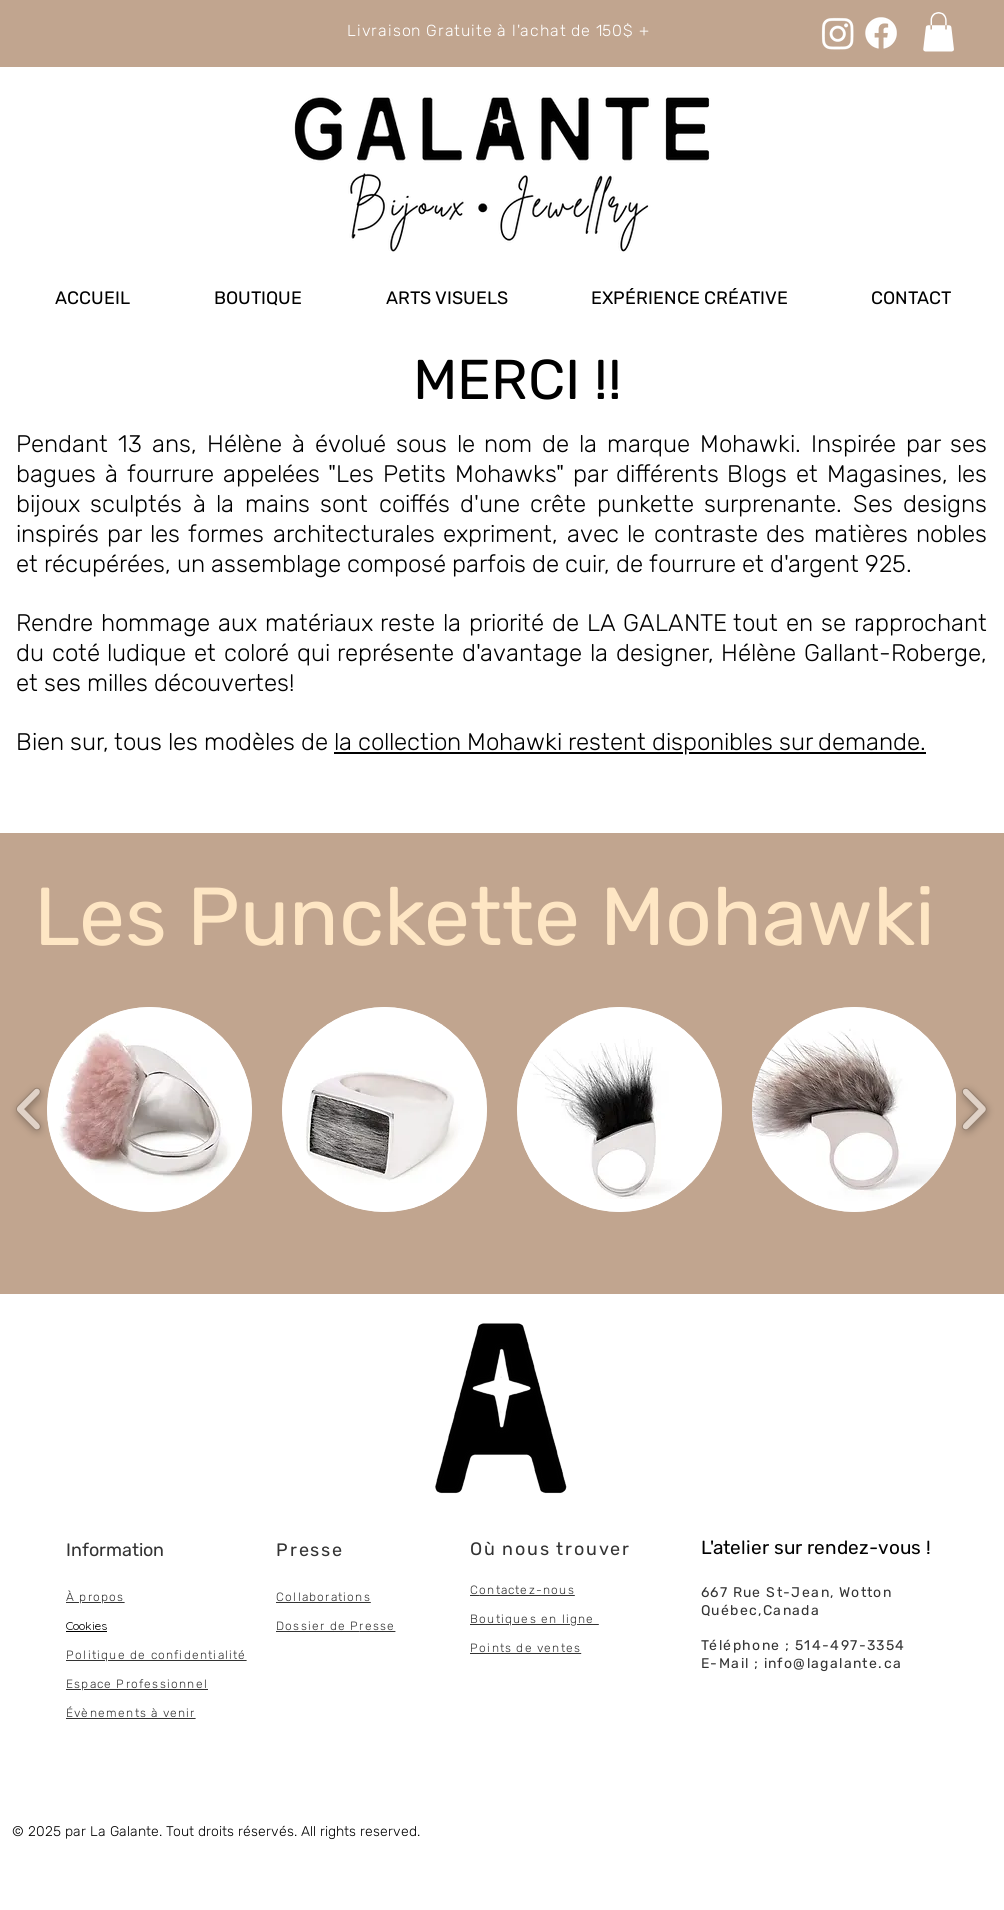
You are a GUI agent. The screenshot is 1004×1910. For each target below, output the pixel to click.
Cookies (86, 1625)
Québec (729, 1610)
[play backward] (29, 1109)
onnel (189, 1684)
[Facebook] (881, 33)
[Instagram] (838, 33)
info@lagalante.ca (833, 1663)
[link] (938, 31)
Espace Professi (118, 1684)
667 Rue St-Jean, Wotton (796, 1592)
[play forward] (973, 1109)
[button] (149, 1109)
